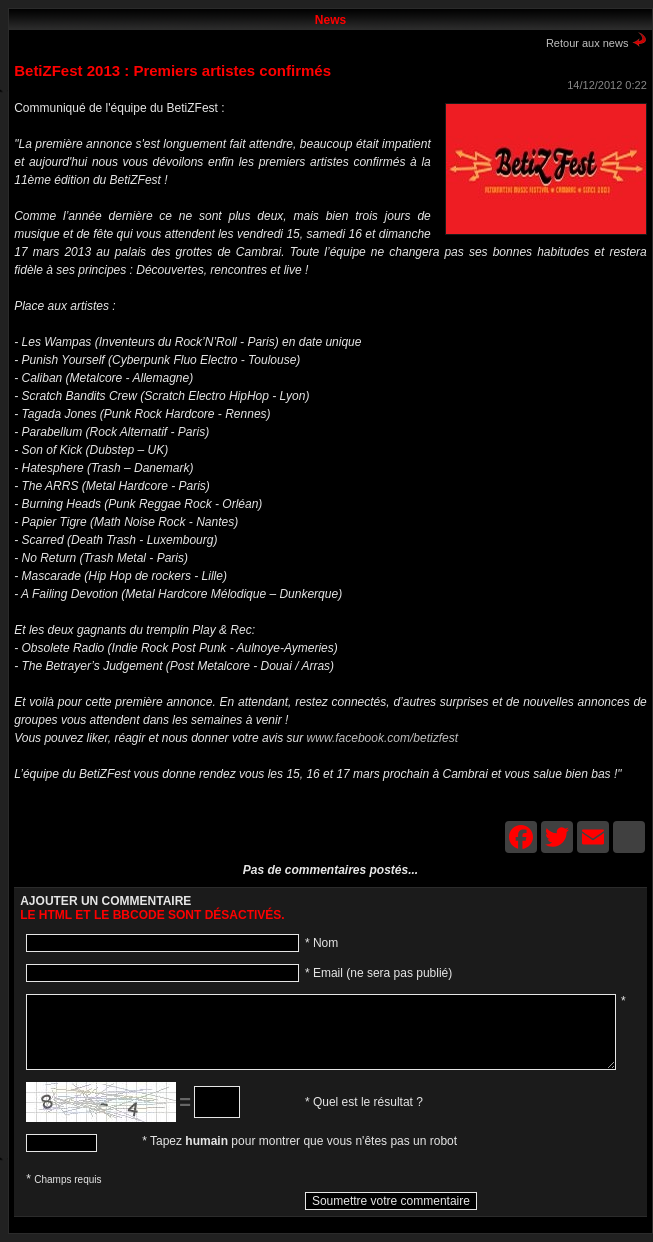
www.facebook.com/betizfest (382, 738)
